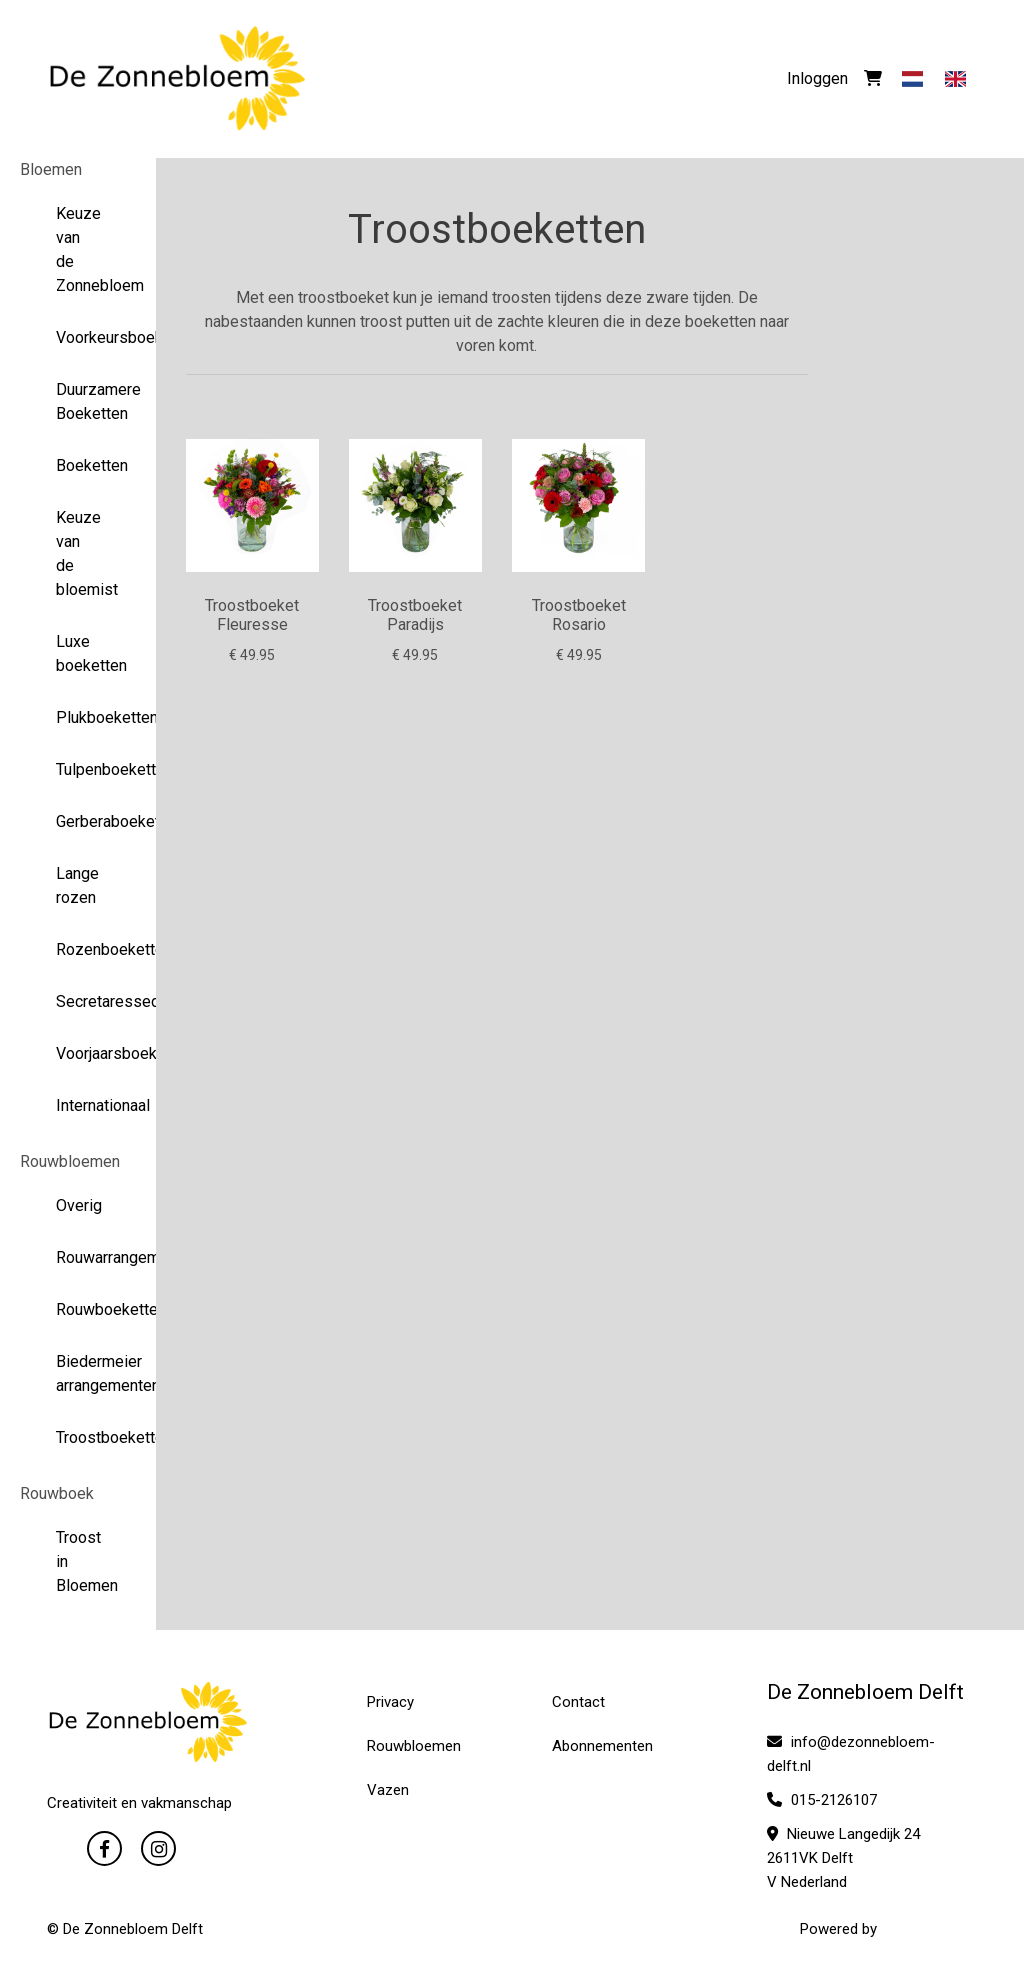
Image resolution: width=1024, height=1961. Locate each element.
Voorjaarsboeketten (78, 1053)
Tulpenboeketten (78, 769)
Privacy (390, 1702)
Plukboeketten (78, 717)
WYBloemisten (929, 1929)
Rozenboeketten (78, 949)
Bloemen (51, 169)
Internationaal (78, 1105)
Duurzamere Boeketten (78, 401)
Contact (578, 1702)
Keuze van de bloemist (78, 553)
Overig (78, 1205)
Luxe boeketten (78, 653)
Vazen (388, 1790)
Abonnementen (602, 1746)
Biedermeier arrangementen (78, 1373)
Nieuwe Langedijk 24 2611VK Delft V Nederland (843, 1858)
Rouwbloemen (70, 1161)
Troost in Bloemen (78, 1561)
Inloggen (817, 78)
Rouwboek (57, 1493)
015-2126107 (822, 1800)
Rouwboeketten (78, 1309)
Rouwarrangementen (78, 1257)
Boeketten (78, 465)
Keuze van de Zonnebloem (78, 249)
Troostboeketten (78, 1437)
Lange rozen (77, 885)
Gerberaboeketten (78, 821)
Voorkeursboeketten (78, 337)
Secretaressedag (78, 1001)
